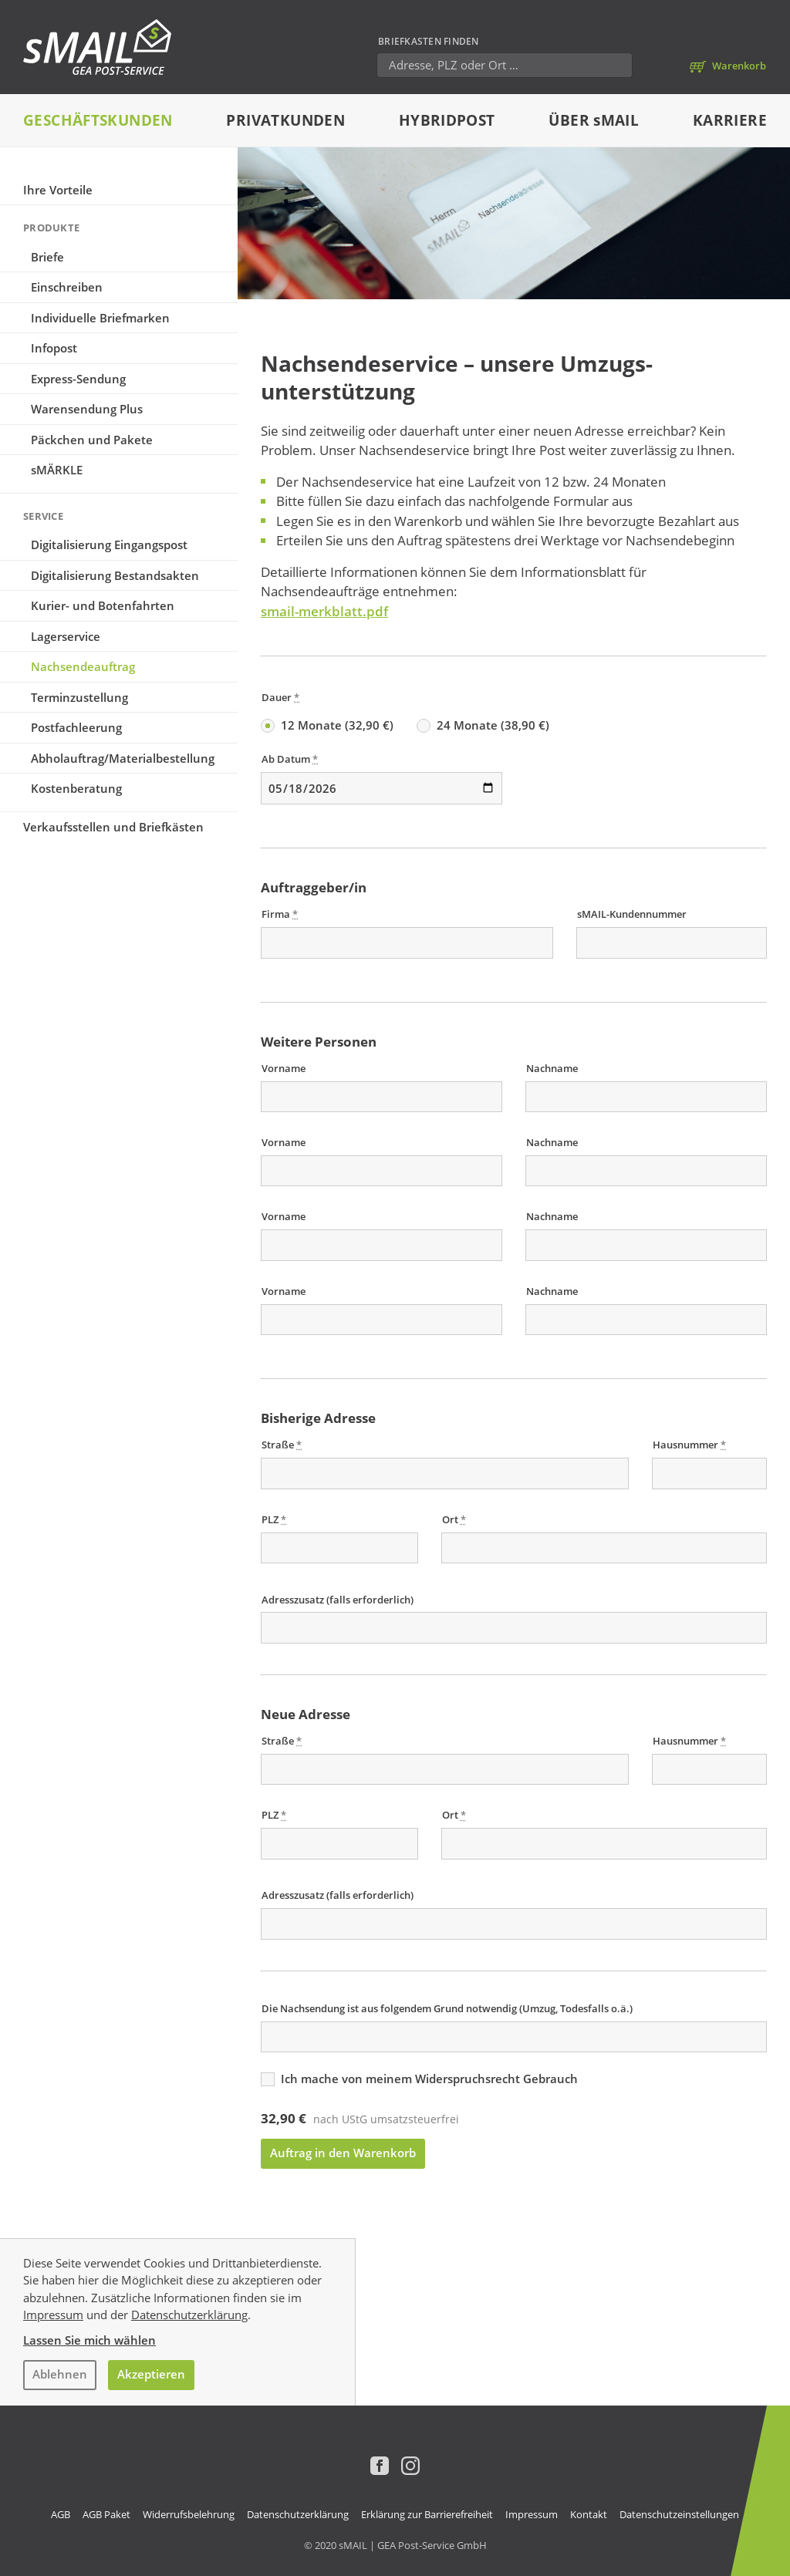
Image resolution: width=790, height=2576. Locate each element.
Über (594, 120)
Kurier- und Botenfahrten (102, 605)
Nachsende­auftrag (83, 666)
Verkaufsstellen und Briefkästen (113, 827)
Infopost (54, 348)
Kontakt (588, 2514)
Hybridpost (447, 120)
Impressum (53, 2314)
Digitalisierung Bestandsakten (115, 575)
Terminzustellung (79, 697)
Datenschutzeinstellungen (679, 2514)
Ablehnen (59, 2374)
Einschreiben (67, 287)
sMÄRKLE (57, 469)
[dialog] (395, 2322)
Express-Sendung (78, 378)
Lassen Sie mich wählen (89, 2340)
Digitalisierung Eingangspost (109, 544)
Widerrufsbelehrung (189, 2514)
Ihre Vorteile (58, 189)
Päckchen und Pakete (92, 439)
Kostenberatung (76, 788)
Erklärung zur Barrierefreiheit (427, 2514)
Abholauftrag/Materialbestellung (122, 758)
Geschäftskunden (98, 120)
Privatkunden (285, 120)
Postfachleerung (76, 727)
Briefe (47, 257)
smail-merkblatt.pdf (324, 611)
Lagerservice (65, 636)
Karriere (730, 120)
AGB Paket (106, 2514)
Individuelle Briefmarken (100, 317)
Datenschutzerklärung (189, 2314)
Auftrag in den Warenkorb (343, 2152)
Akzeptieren (151, 2374)
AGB (60, 2514)
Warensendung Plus (87, 408)
